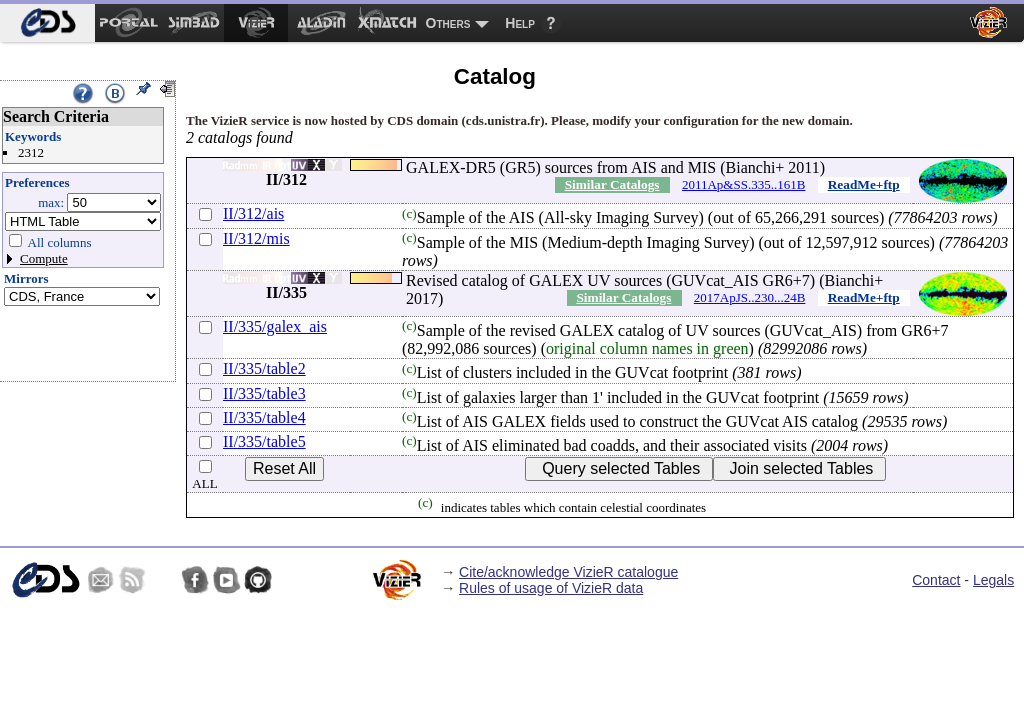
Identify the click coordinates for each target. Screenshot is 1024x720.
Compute (44, 258)
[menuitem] (47, 23)
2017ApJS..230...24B (750, 297)
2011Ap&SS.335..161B (743, 184)
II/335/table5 (264, 441)
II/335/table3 (264, 393)
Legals (993, 580)
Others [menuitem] (448, 23)
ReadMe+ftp (864, 184)
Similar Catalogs (612, 184)
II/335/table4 (264, 417)
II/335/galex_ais (275, 326)
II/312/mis (256, 238)
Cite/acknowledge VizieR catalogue (568, 572)
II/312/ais (253, 213)
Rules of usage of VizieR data (551, 588)
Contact (936, 580)
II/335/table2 (264, 368)
